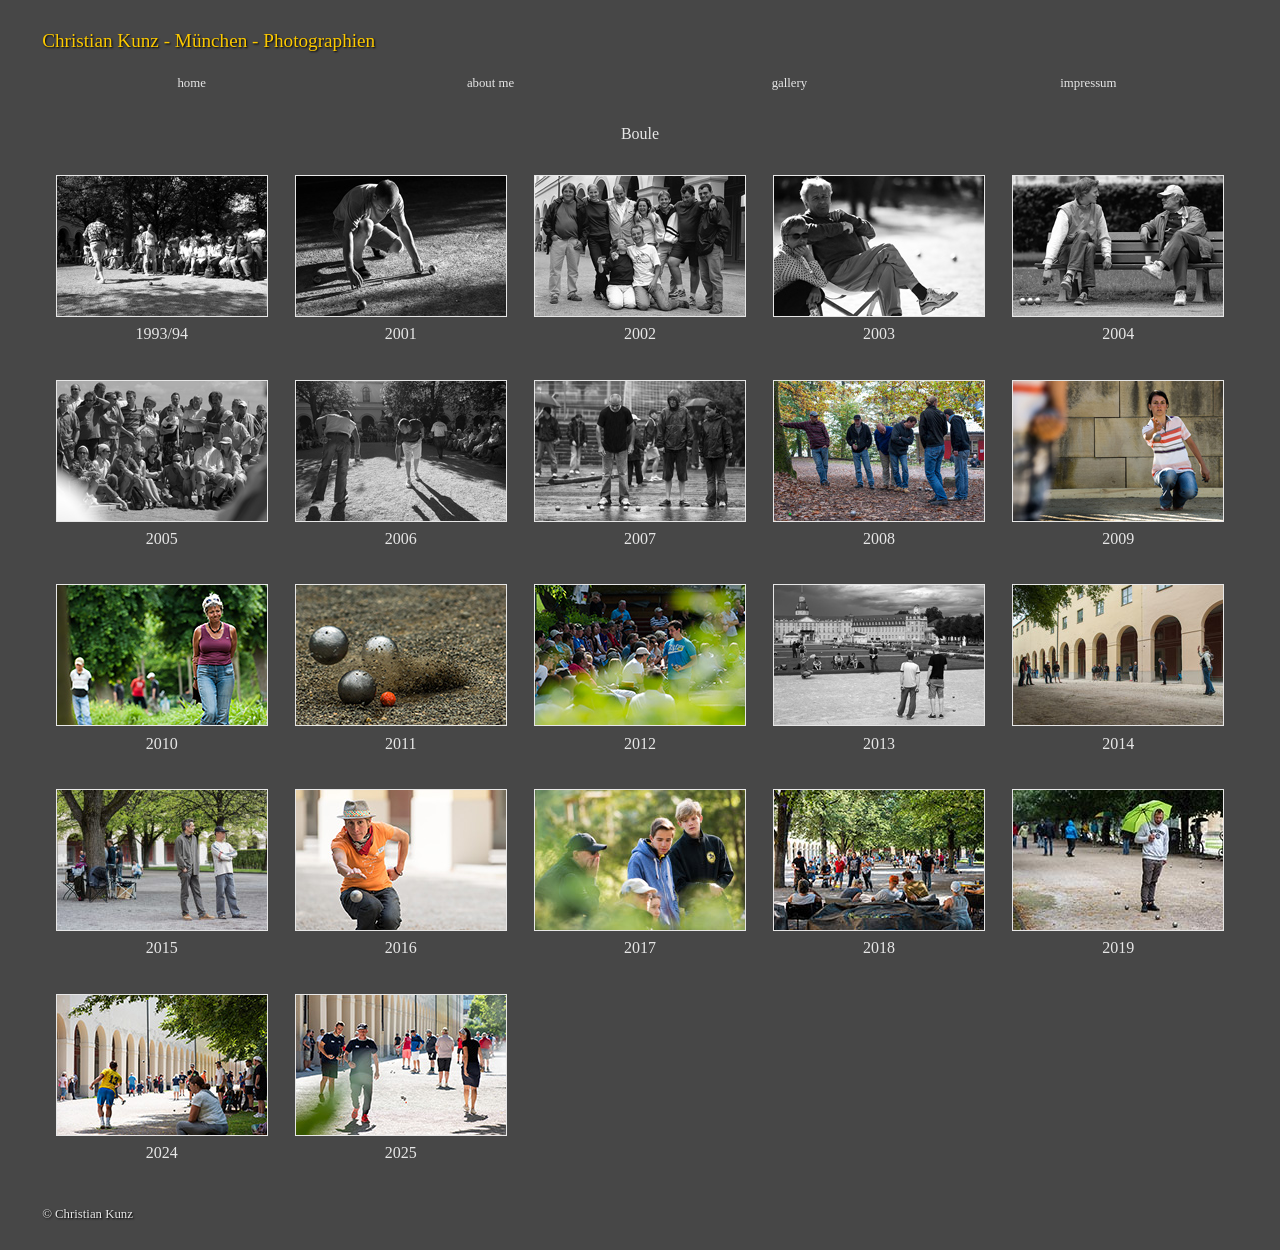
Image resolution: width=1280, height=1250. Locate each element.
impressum (1088, 83)
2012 (640, 743)
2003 (879, 333)
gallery (790, 83)
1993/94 (161, 333)
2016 (401, 947)
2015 (162, 947)
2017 (640, 947)
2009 (1118, 538)
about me (490, 83)
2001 (401, 333)
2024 (162, 1152)
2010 (162, 743)
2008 (879, 538)
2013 (879, 743)
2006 (401, 538)
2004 (1118, 333)
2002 (640, 333)
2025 (401, 1152)
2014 (1118, 743)
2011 (400, 743)
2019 (1118, 947)
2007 (640, 538)
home (191, 83)
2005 (162, 538)
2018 (879, 947)
